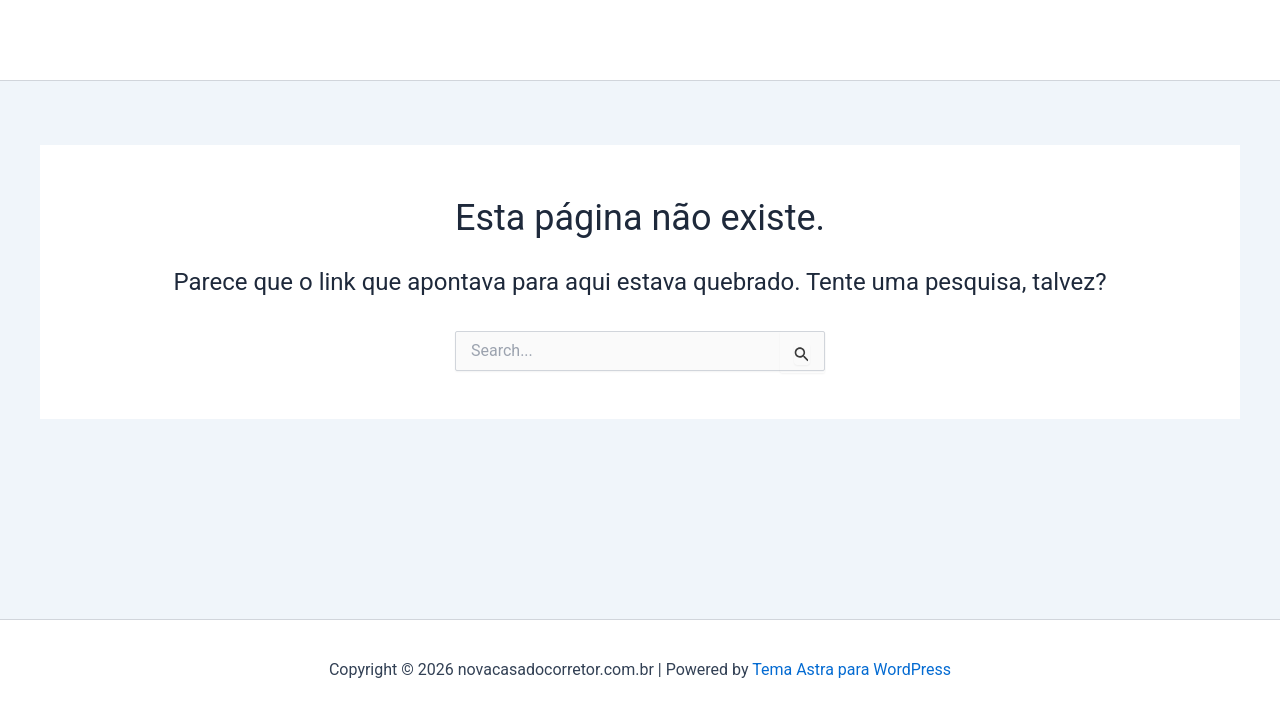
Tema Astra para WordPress (851, 669)
